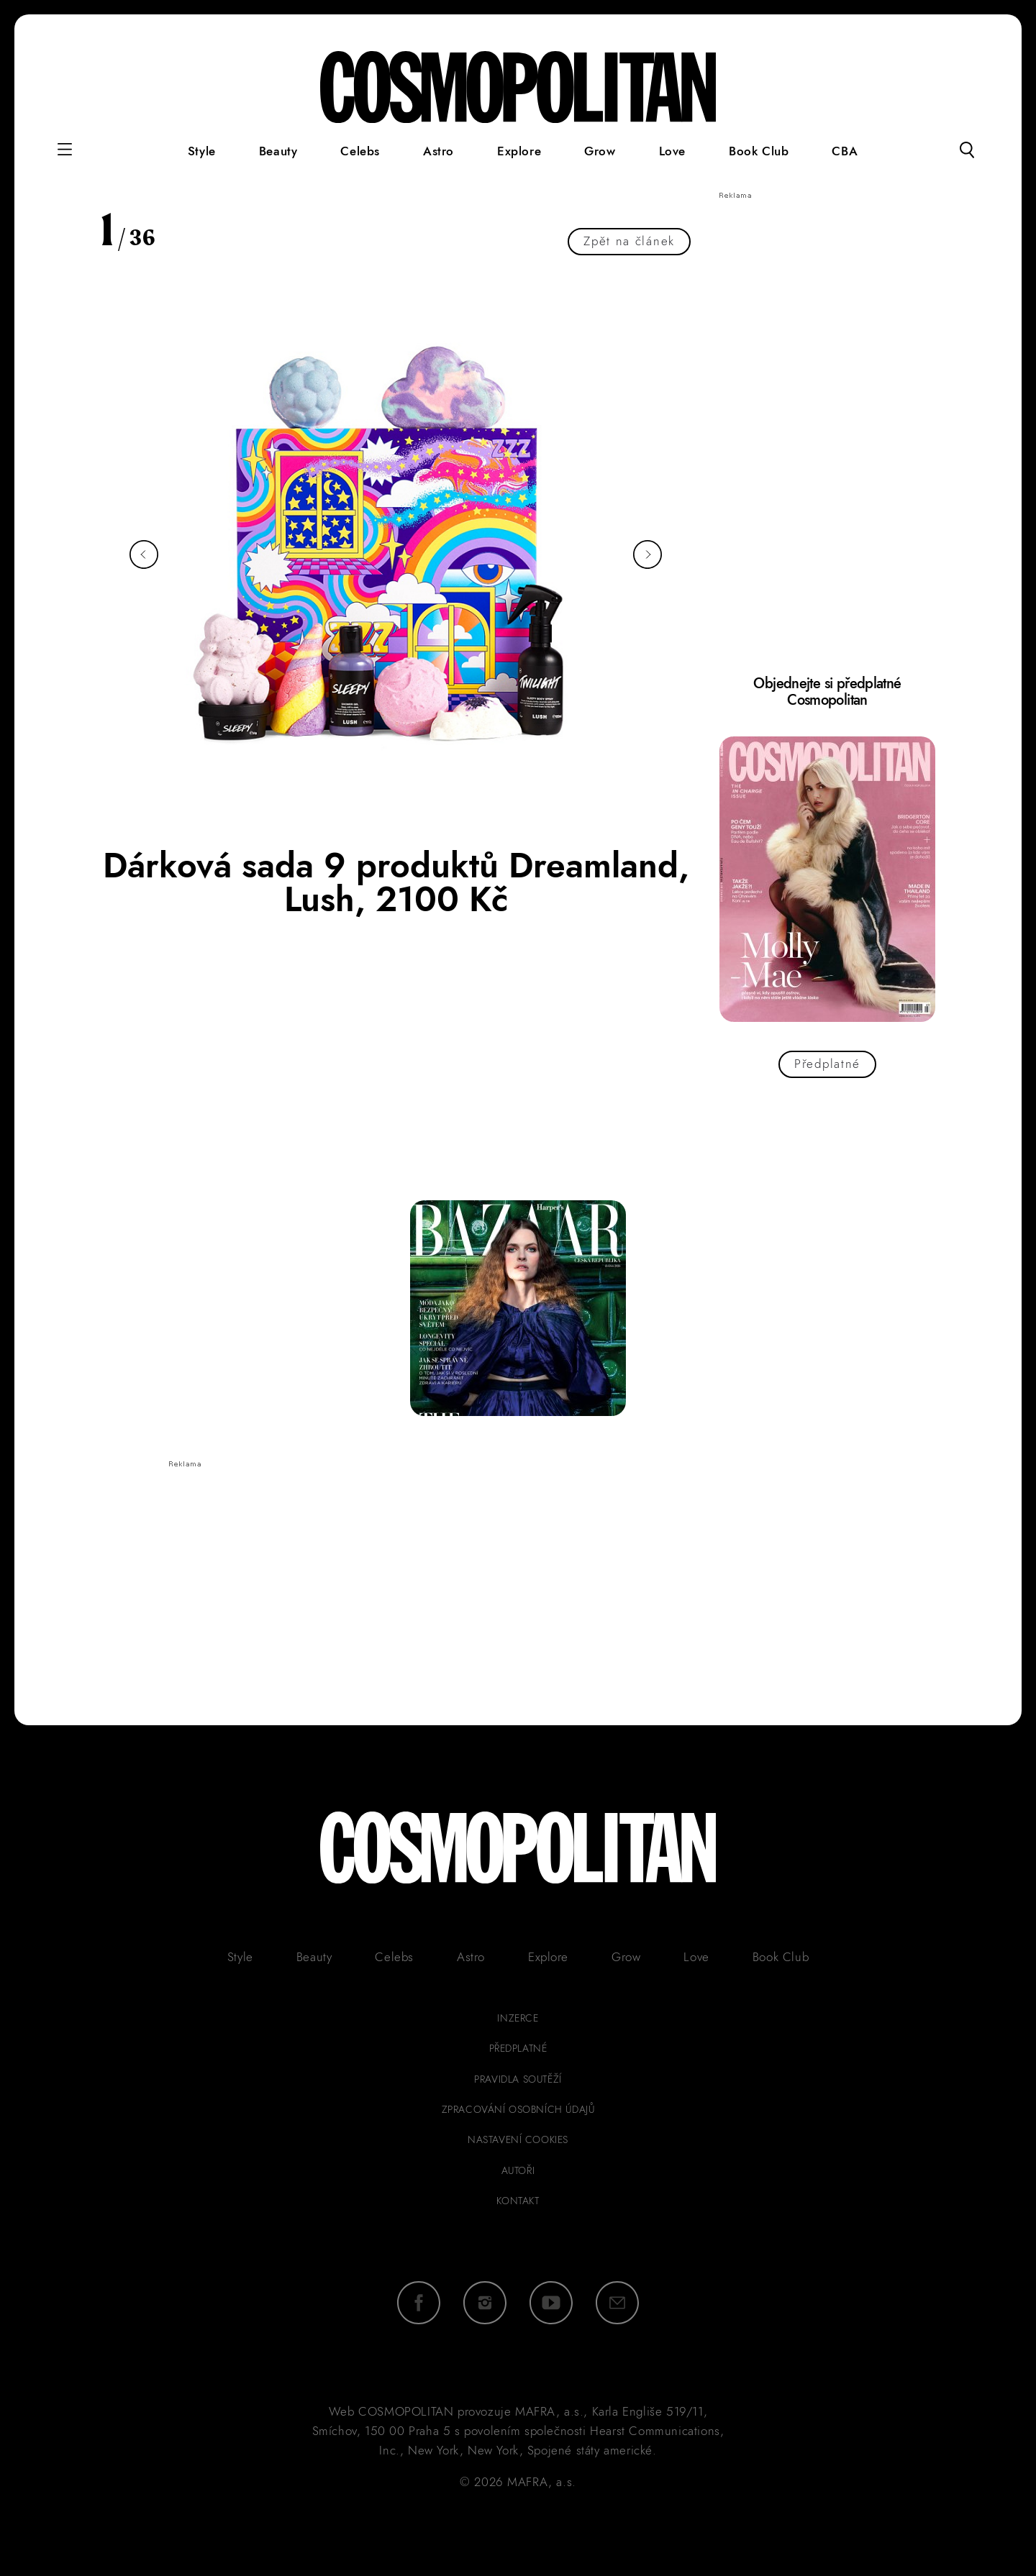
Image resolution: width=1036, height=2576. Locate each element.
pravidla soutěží (518, 2079)
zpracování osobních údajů (518, 2109)
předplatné (518, 2048)
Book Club (759, 151)
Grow (599, 151)
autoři (518, 2170)
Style (202, 151)
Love (672, 151)
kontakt (517, 2200)
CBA (845, 151)
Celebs (360, 151)
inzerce (517, 2018)
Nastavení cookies (518, 2139)
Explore (519, 151)
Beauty (278, 151)
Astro (438, 151)
